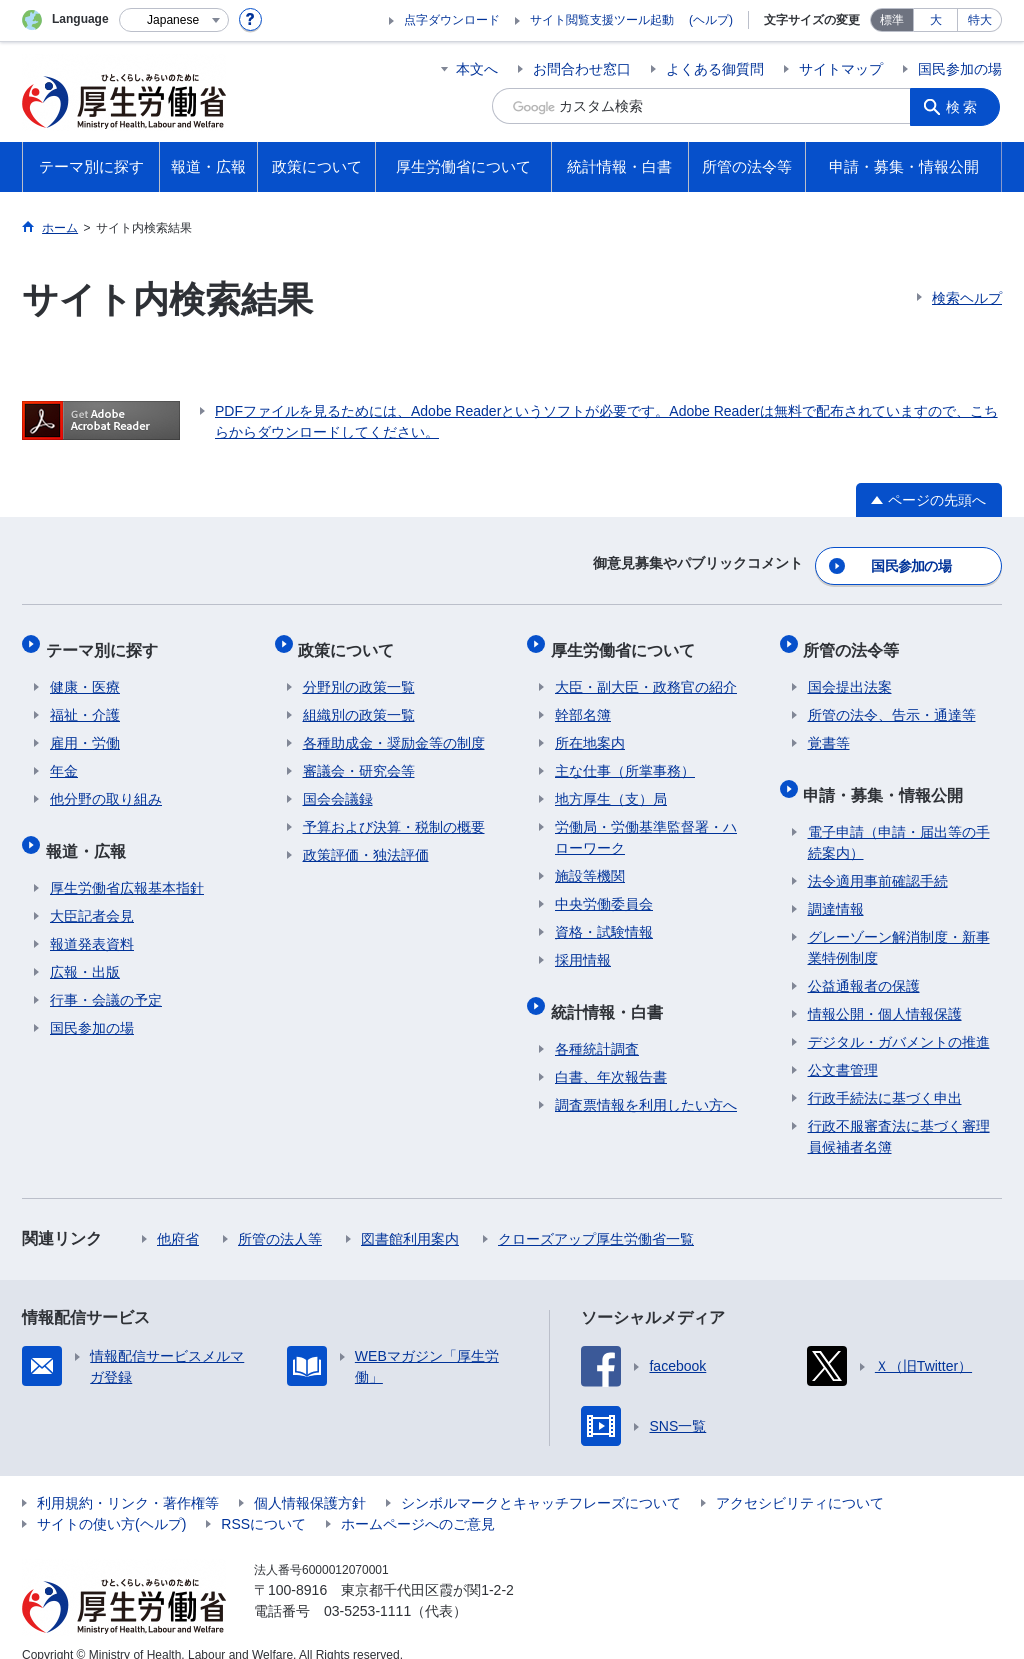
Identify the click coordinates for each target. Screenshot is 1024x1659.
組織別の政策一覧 (359, 702)
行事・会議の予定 (106, 978)
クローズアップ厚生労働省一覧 (596, 1217)
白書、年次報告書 (611, 1055)
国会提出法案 (850, 674)
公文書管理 (843, 1048)
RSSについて (263, 1502)
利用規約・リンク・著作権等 (128, 1481)
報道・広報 (90, 832)
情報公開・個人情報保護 (885, 992)
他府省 (178, 1217)
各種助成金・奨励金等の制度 (394, 730)
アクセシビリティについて (800, 1481)
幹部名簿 (583, 702)
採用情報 (583, 947)
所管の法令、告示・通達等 (892, 702)
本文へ (477, 69)
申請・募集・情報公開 (888, 776)
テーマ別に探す (106, 640)
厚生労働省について (627, 640)
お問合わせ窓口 (582, 69)
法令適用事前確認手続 (878, 859)
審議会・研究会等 (359, 758)
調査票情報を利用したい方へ (646, 1083)
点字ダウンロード (452, 20)
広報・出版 (85, 950)
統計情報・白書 (611, 993)
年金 (64, 758)
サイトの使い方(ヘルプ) (111, 1502)
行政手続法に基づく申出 (885, 1076)
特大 (980, 20)
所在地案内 (590, 730)
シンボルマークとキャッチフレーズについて (541, 1481)
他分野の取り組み (106, 786)
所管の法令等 (856, 640)
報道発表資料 (92, 922)
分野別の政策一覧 (359, 674)
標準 (892, 20)
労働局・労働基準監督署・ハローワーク (646, 824)
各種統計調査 (597, 1027)
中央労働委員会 (604, 891)
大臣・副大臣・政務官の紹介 (646, 674)
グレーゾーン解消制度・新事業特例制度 (899, 925)
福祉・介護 (85, 702)
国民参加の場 (960, 69)
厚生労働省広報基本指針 (127, 866)
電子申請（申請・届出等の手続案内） (899, 820)
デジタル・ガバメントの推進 (899, 1020)
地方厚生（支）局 (611, 786)
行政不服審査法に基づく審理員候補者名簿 (899, 1114)
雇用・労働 (85, 730)
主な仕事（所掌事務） (625, 758)
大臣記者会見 (92, 894)
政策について (351, 640)
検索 (966, 106)
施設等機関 (590, 863)
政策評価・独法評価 (366, 842)
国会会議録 (338, 786)
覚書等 (829, 730)
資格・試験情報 (604, 919)
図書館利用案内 (410, 1217)
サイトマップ (841, 69)
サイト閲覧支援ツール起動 (602, 20)
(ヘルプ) (711, 20)
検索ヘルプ (967, 298)
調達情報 (836, 887)
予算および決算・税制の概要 (394, 814)
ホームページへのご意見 (418, 1502)
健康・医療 (85, 674)
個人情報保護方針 (310, 1481)
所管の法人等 (280, 1217)
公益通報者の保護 (864, 964)
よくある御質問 (715, 69)
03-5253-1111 (367, 1589)
